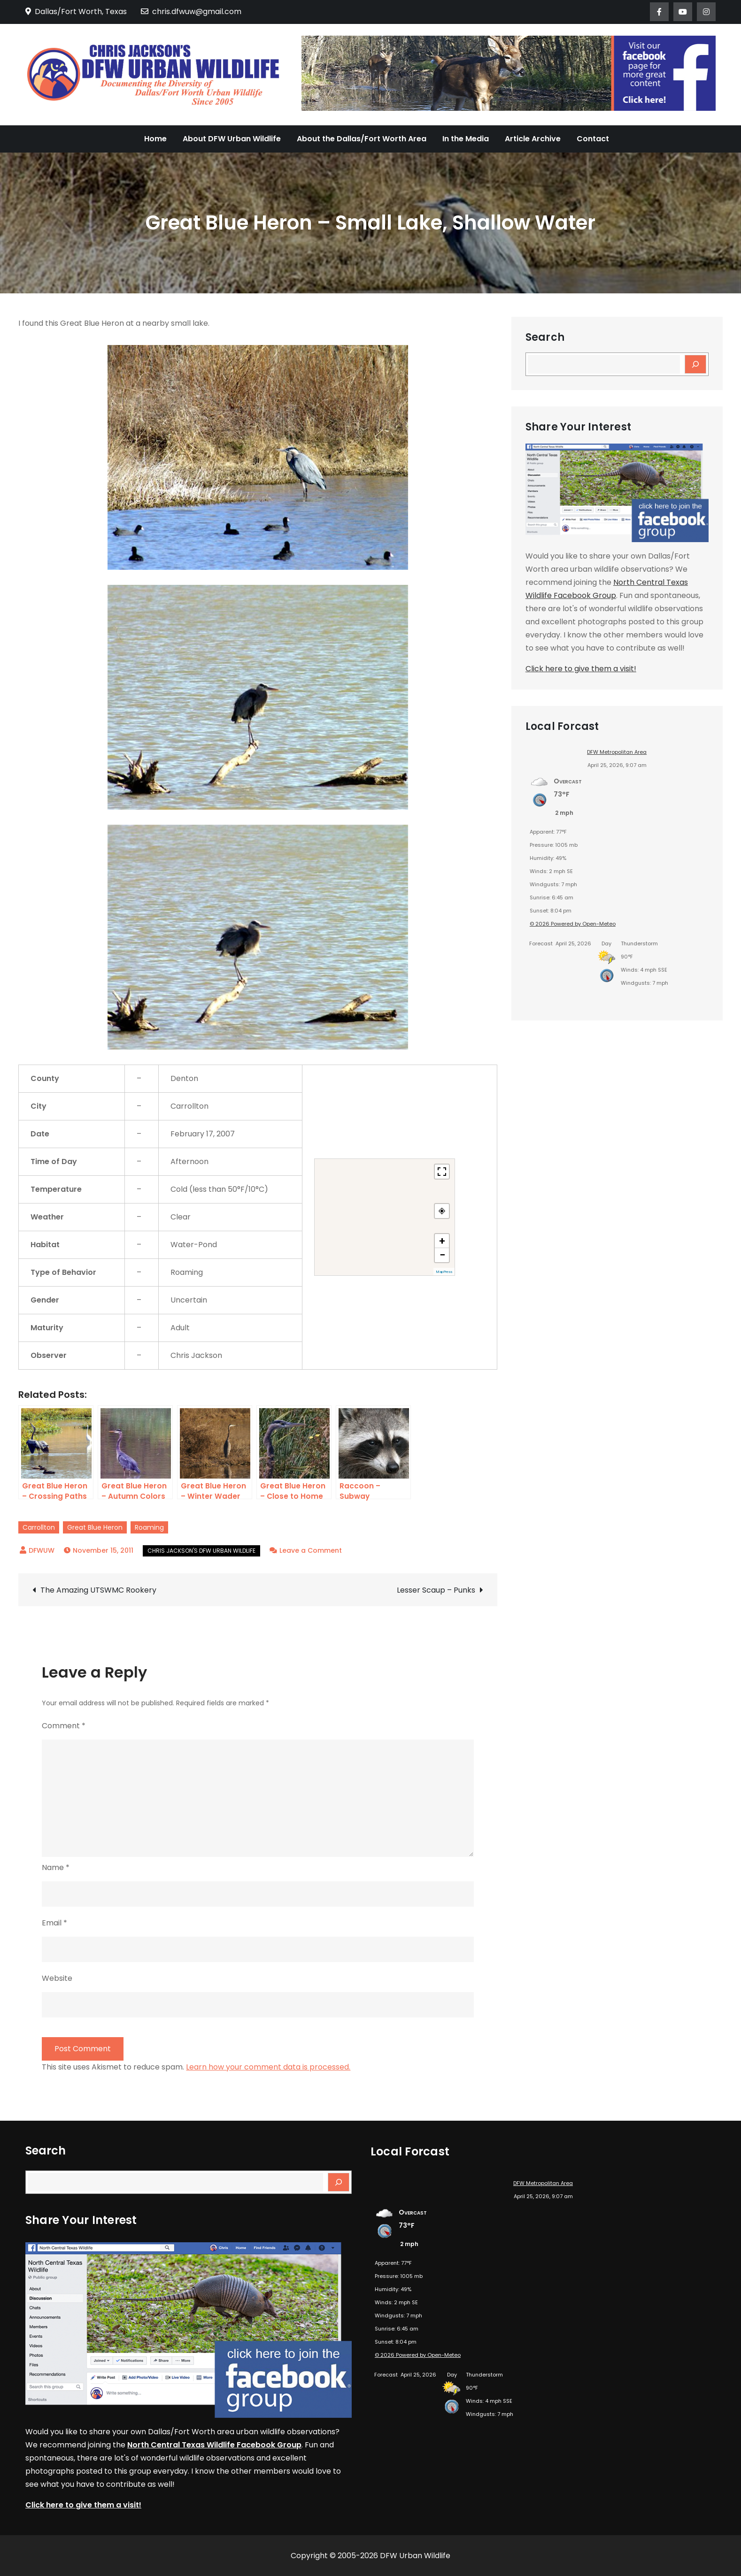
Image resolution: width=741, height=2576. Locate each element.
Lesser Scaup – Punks (436, 1590)
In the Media (465, 138)
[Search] (695, 364)
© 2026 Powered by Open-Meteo (573, 924)
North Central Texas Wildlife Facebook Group (214, 2444)
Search (544, 337)
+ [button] (442, 1241)
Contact (593, 138)
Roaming (149, 1527)
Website (57, 1978)
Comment (63, 1725)
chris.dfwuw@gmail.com (191, 11)
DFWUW (41, 1550)
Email (54, 1922)
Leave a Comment (310, 1550)
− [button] (442, 1255)
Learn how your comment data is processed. (268, 2067)
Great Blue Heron (95, 1527)
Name (55, 1867)
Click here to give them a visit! (580, 668)
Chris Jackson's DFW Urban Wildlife (201, 1551)
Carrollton (39, 1527)
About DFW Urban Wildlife (232, 138)
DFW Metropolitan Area (617, 752)
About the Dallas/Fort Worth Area (361, 138)
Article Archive (533, 138)
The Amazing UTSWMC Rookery (98, 1590)
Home (155, 138)
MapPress (444, 1272)
